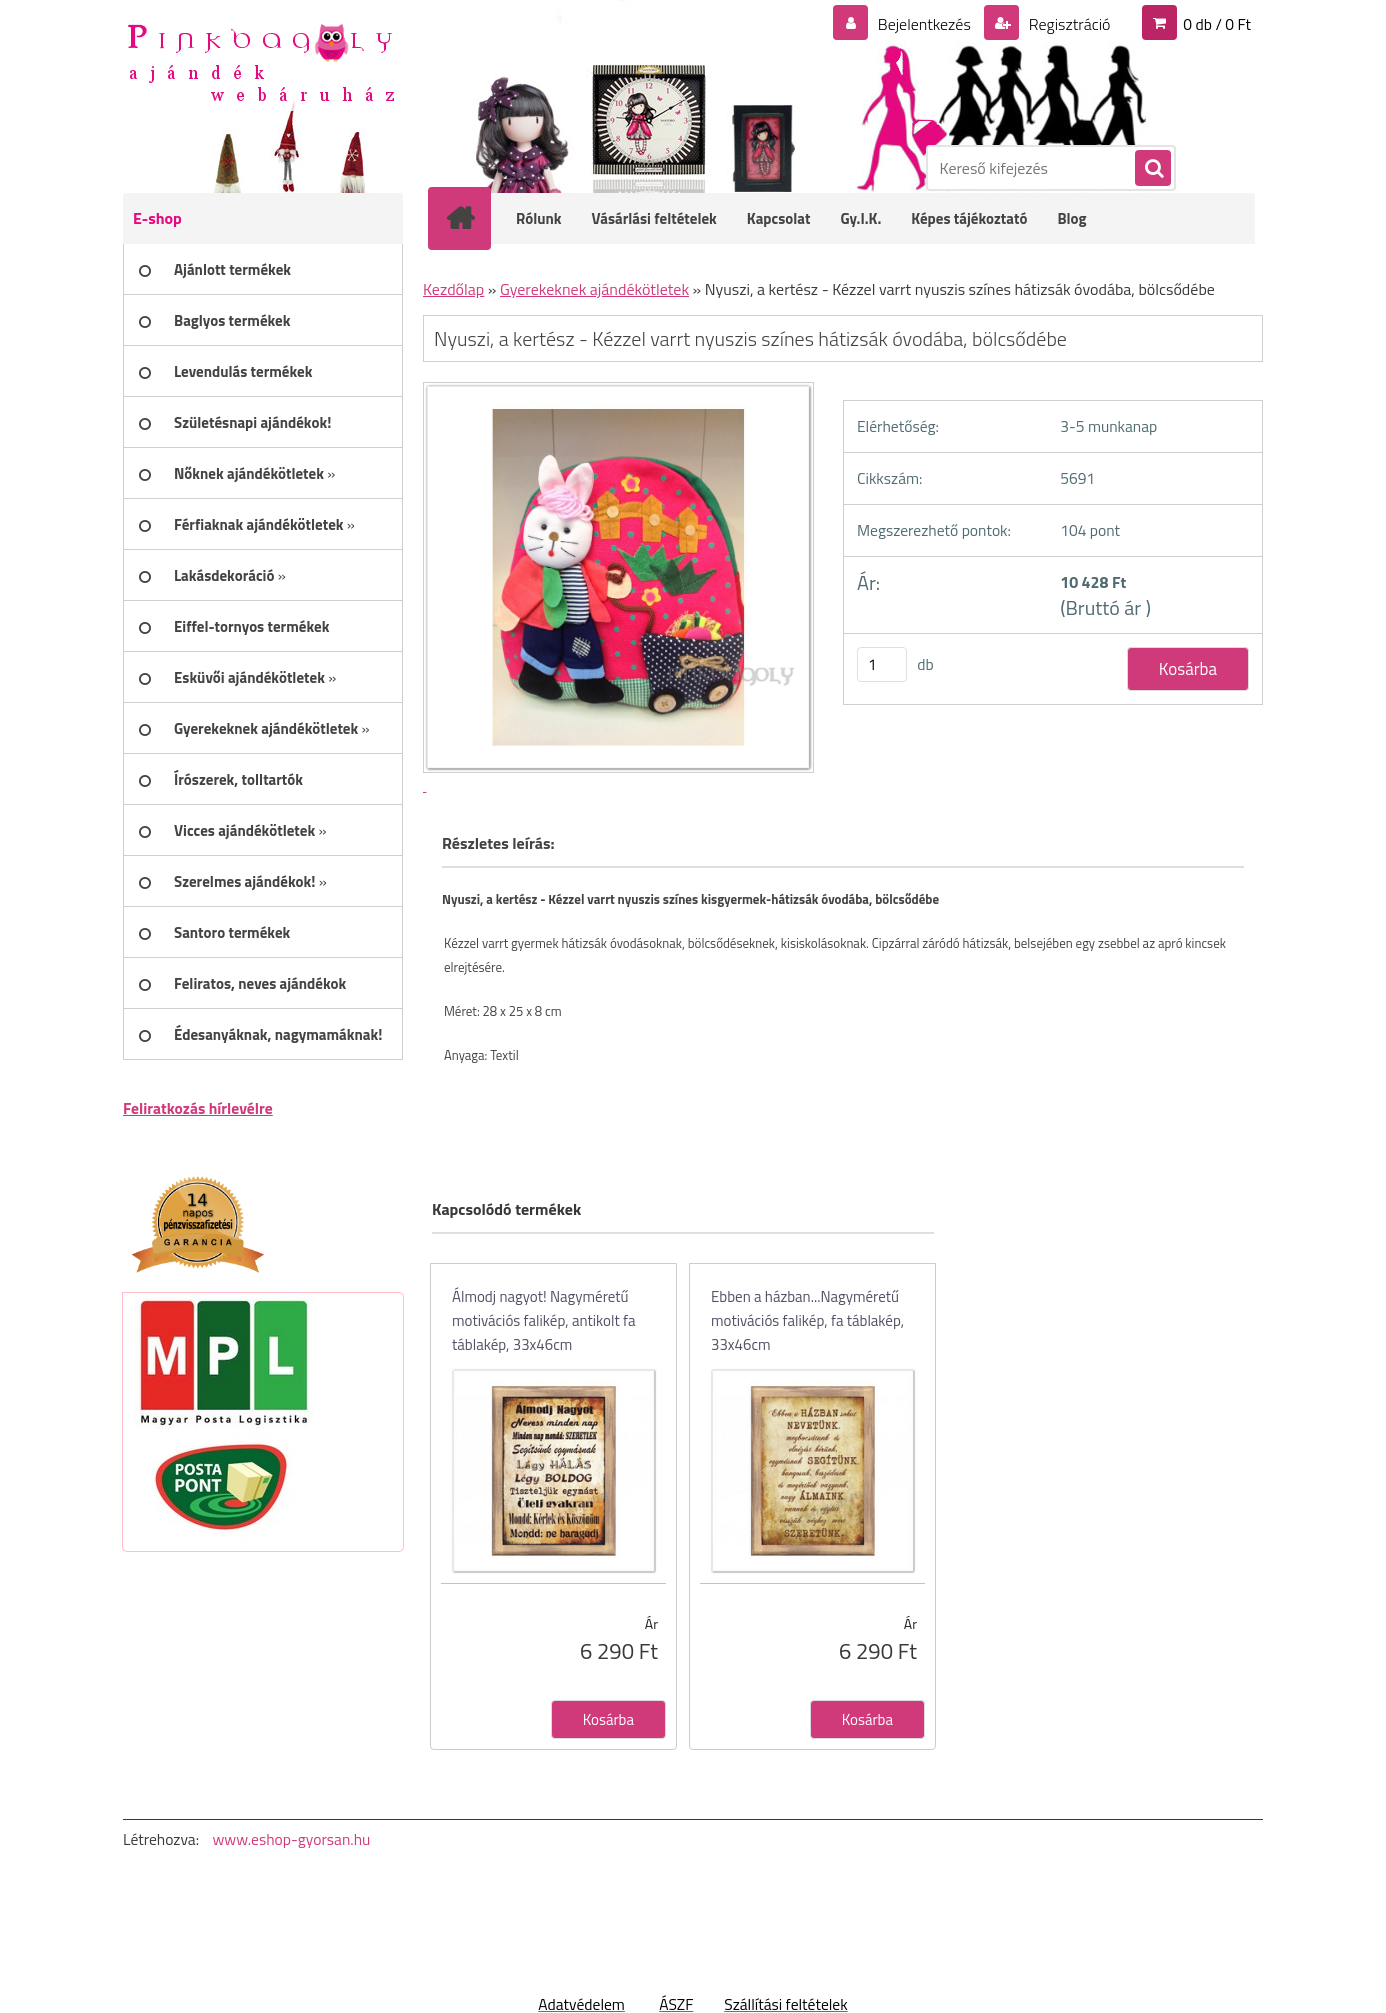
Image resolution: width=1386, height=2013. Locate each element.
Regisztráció (1067, 24)
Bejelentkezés (924, 24)
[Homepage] (473, 218)
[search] (1152, 169)
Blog (1071, 218)
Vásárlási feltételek (654, 218)
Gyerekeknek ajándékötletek (594, 289)
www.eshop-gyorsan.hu (291, 1839)
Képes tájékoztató (969, 218)
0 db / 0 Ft (1217, 24)
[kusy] (882, 664)
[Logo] (260, 61)
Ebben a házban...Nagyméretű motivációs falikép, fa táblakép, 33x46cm (807, 1320)
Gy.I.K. (860, 218)
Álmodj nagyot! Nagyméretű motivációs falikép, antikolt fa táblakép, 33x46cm (543, 1320)
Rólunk (539, 218)
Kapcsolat (779, 218)
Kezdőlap (453, 289)
